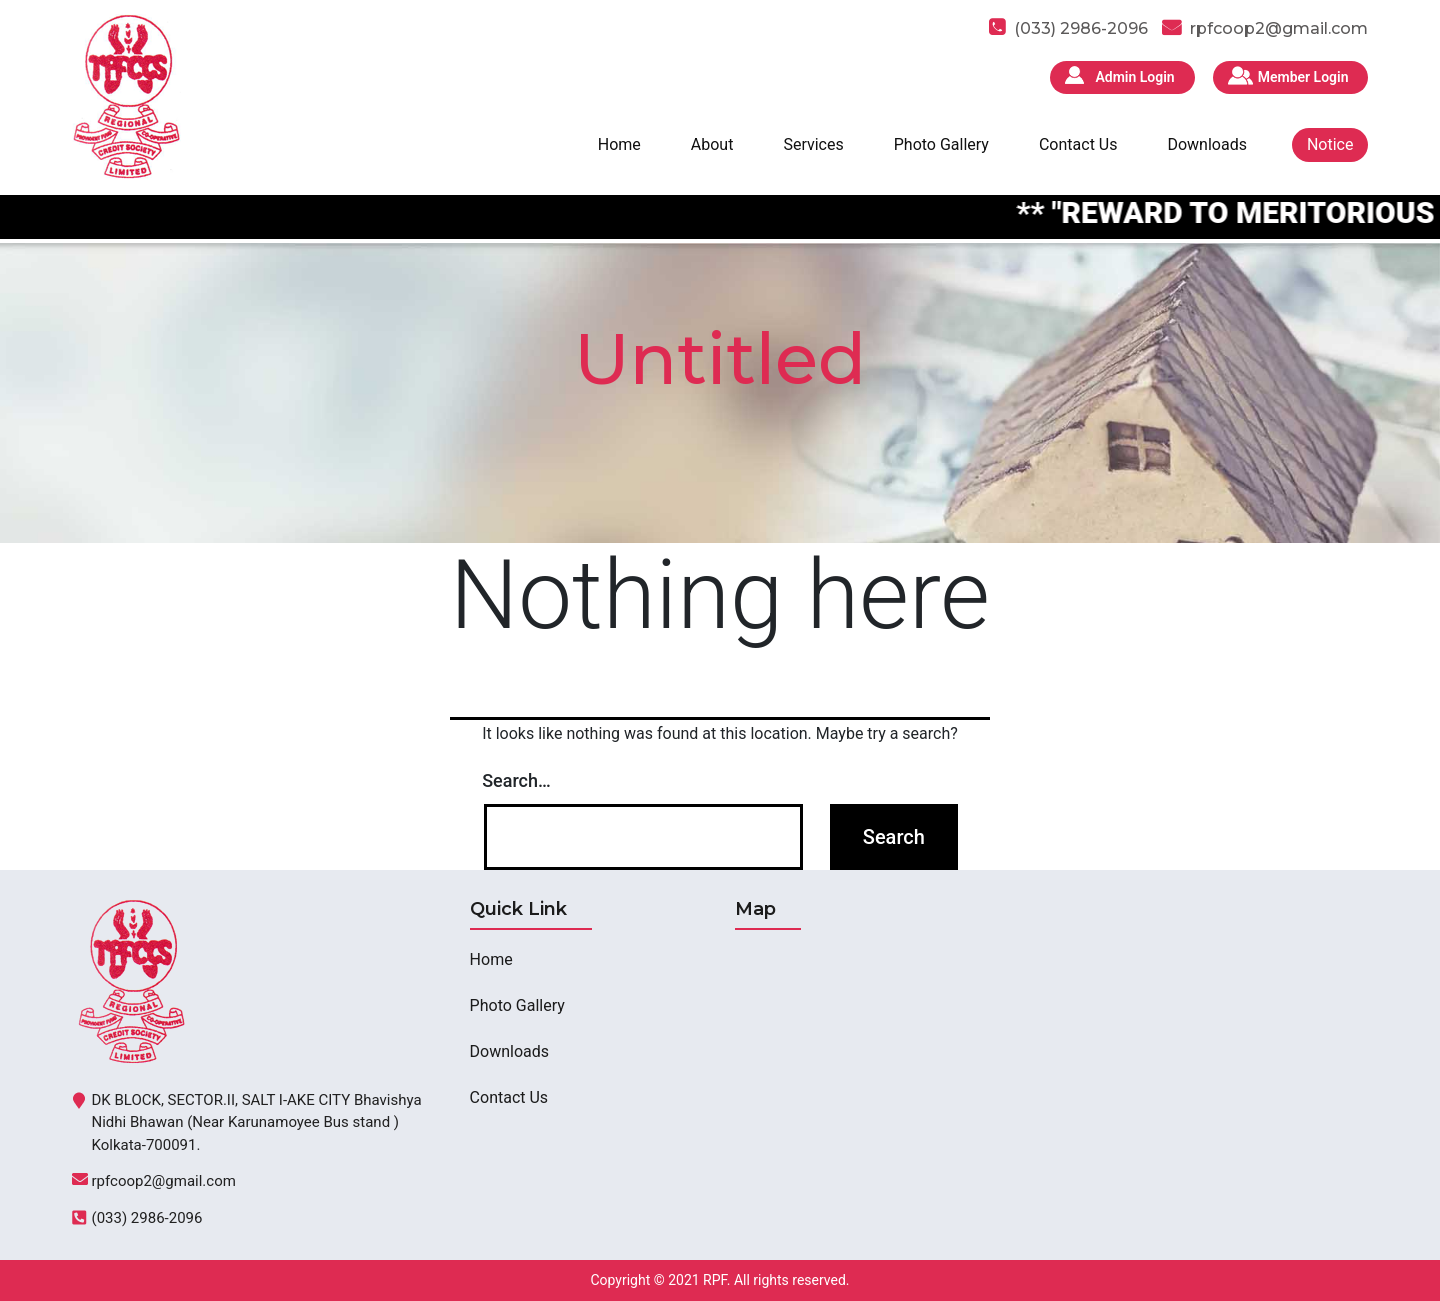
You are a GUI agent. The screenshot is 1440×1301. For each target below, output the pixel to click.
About (712, 144)
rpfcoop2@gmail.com (1279, 28)
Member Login (1303, 77)
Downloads (1206, 144)
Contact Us (1078, 144)
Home (619, 144)
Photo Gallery (941, 144)
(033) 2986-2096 (147, 1218)
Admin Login (1134, 77)
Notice (1330, 144)
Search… (516, 780)
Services (813, 144)
